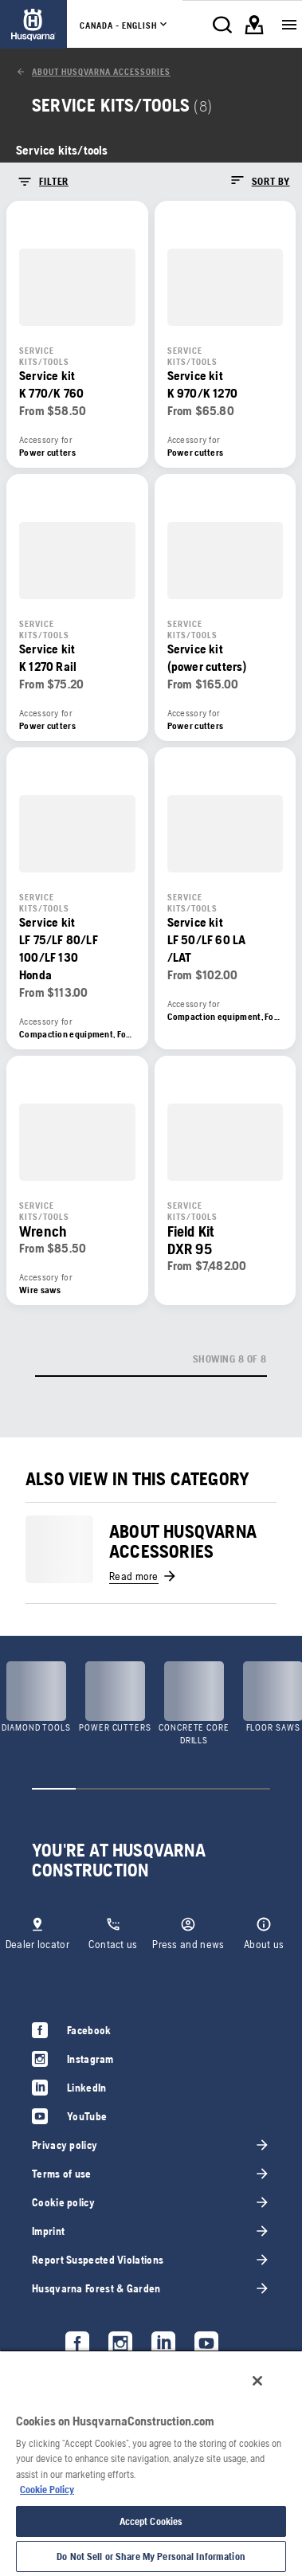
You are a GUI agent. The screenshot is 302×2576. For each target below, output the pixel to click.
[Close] (257, 2380)
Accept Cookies (151, 2521)
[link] (33, 24)
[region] (151, 2463)
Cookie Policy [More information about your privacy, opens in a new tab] (47, 2490)
